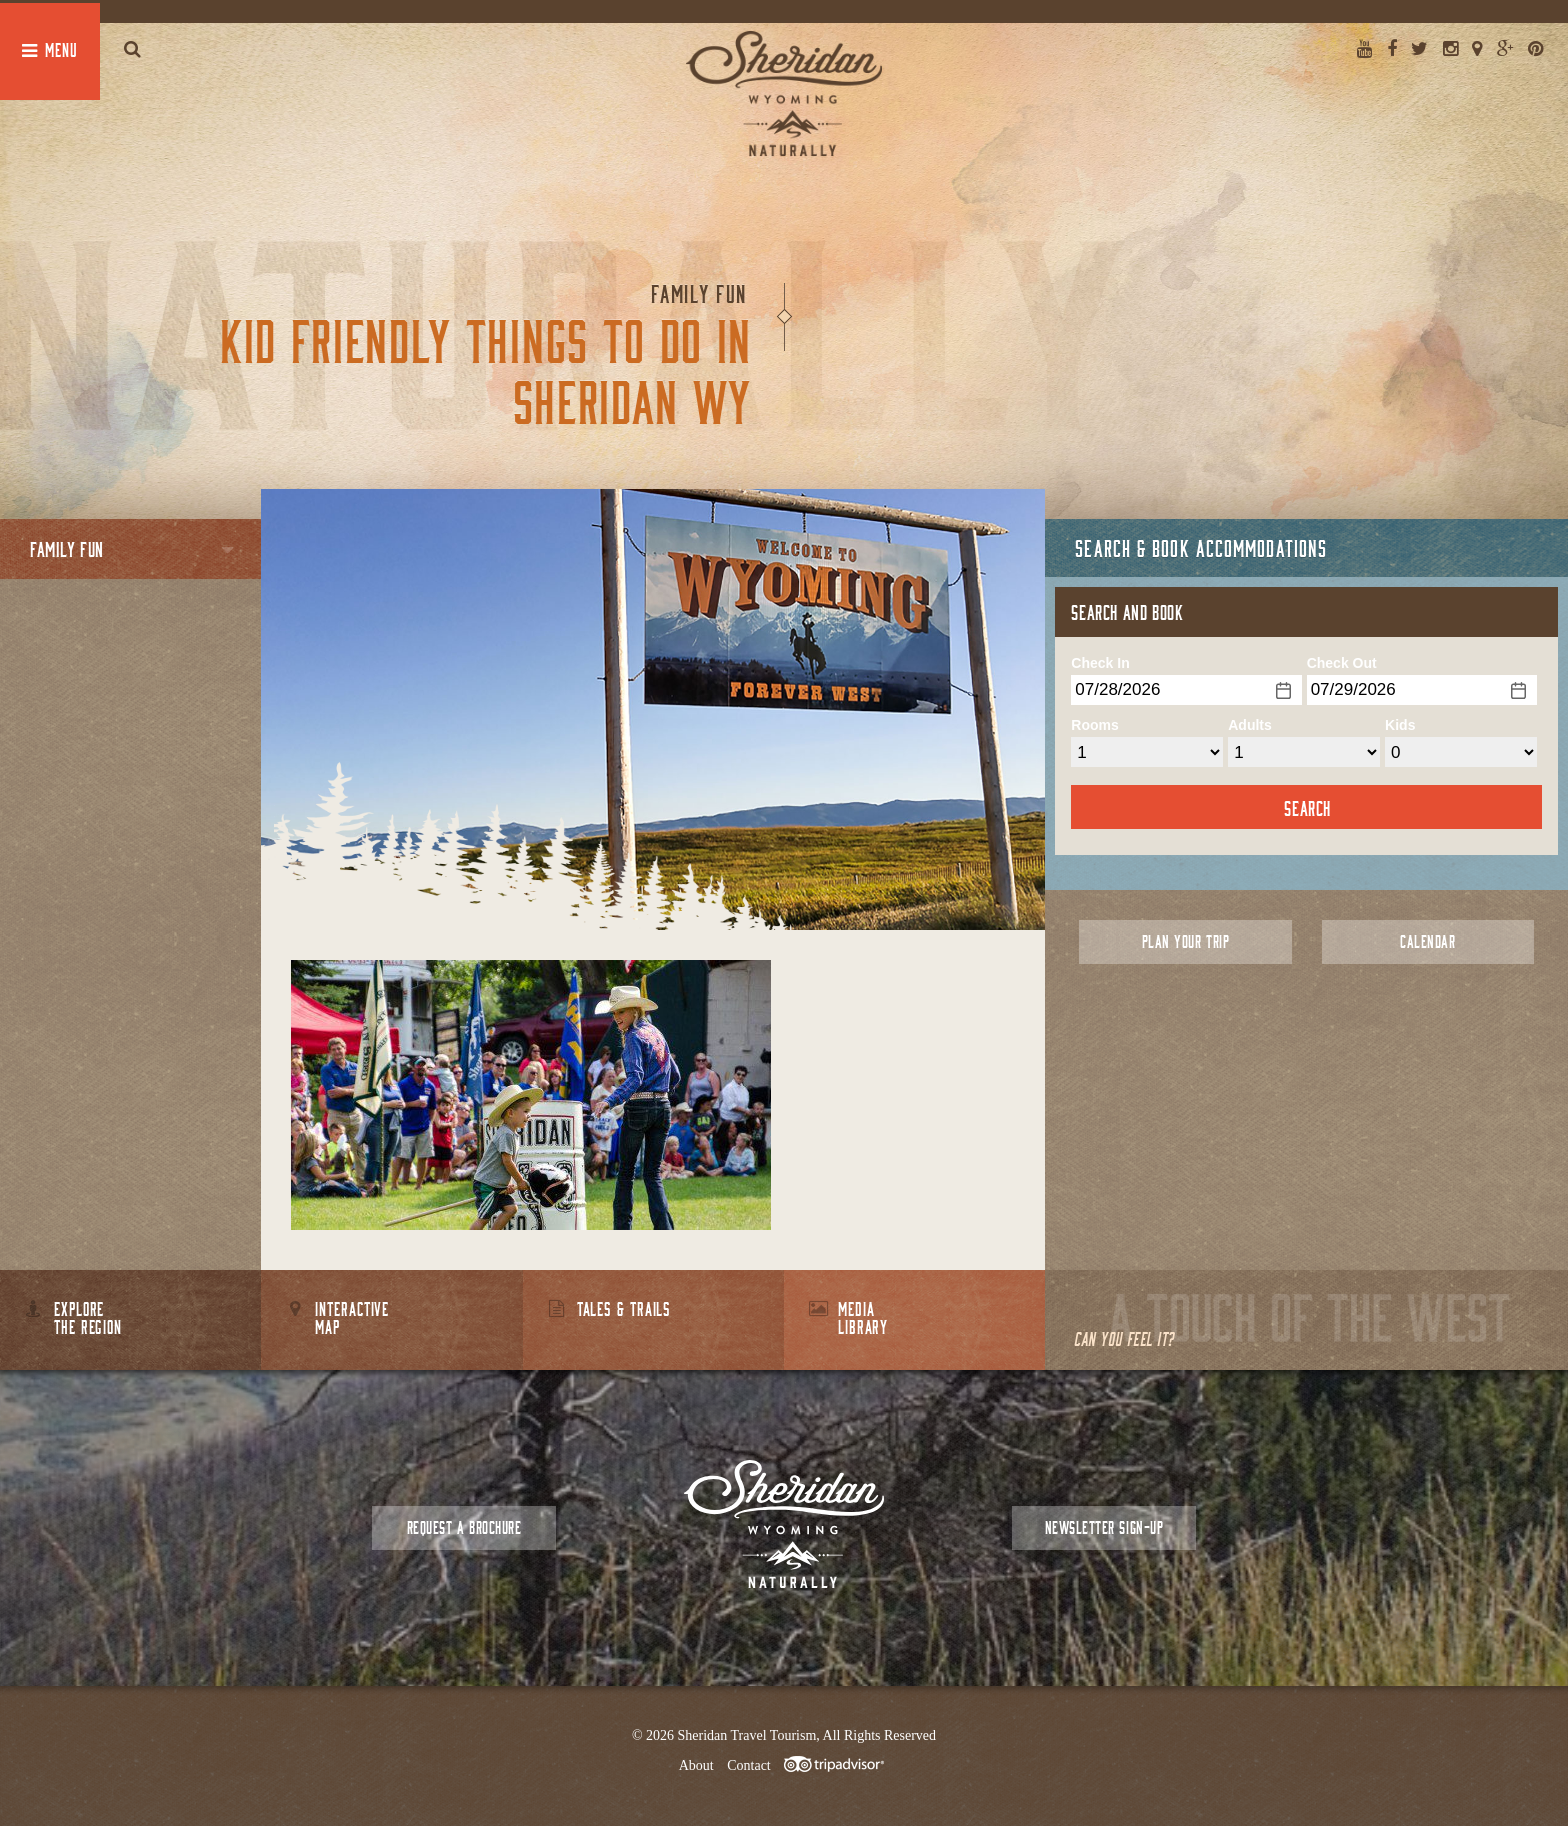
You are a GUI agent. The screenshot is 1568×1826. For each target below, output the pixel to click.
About (696, 1765)
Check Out (1342, 663)
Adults (1250, 725)
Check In (1100, 663)
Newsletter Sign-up (1104, 1527)
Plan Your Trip (1185, 941)
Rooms (1094, 725)
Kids (1400, 725)
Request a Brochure (464, 1527)
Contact (749, 1765)
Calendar (1427, 941)
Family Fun (67, 549)
